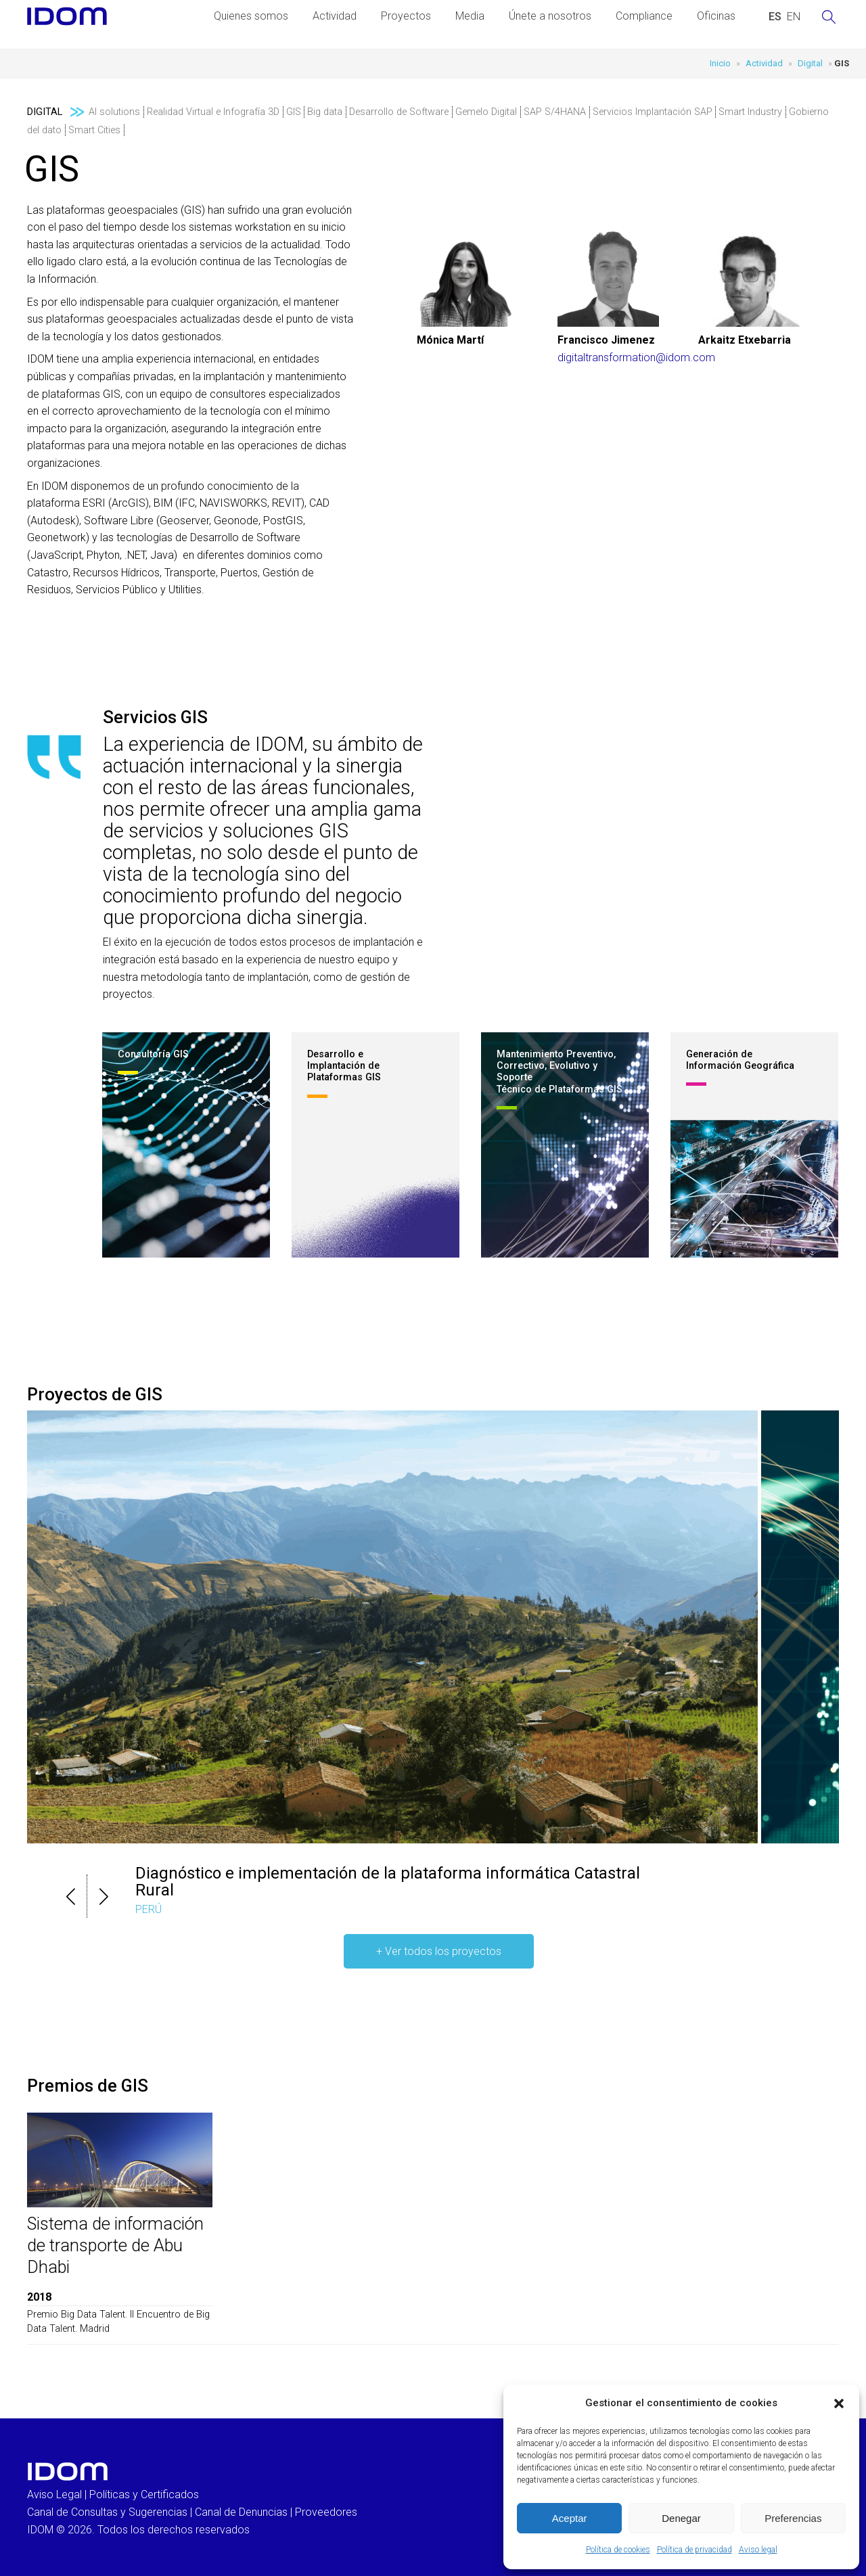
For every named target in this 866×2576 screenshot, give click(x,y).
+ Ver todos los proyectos (438, 1951)
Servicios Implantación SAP (652, 112)
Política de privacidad (694, 2549)
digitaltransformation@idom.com (636, 357)
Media (469, 15)
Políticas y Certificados (144, 2494)
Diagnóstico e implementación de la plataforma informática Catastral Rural (387, 1882)
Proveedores (326, 2512)
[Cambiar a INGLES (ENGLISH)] (793, 17)
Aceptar (569, 2518)
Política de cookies (618, 2549)
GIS (293, 112)
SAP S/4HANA (555, 112)
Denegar (681, 2518)
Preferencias (793, 2518)
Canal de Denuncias (241, 2512)
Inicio (720, 63)
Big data (324, 112)
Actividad (335, 15)
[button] (839, 2403)
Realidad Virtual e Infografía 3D (213, 112)
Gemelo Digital (486, 112)
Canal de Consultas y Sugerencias (107, 2512)
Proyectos (406, 15)
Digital (810, 63)
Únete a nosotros (550, 15)
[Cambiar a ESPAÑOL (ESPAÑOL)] (775, 17)
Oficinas (716, 15)
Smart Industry (750, 112)
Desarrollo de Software (399, 112)
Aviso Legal (54, 2494)
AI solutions (114, 112)
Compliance (644, 15)
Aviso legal (758, 2549)
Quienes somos (251, 15)
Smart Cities (94, 130)
